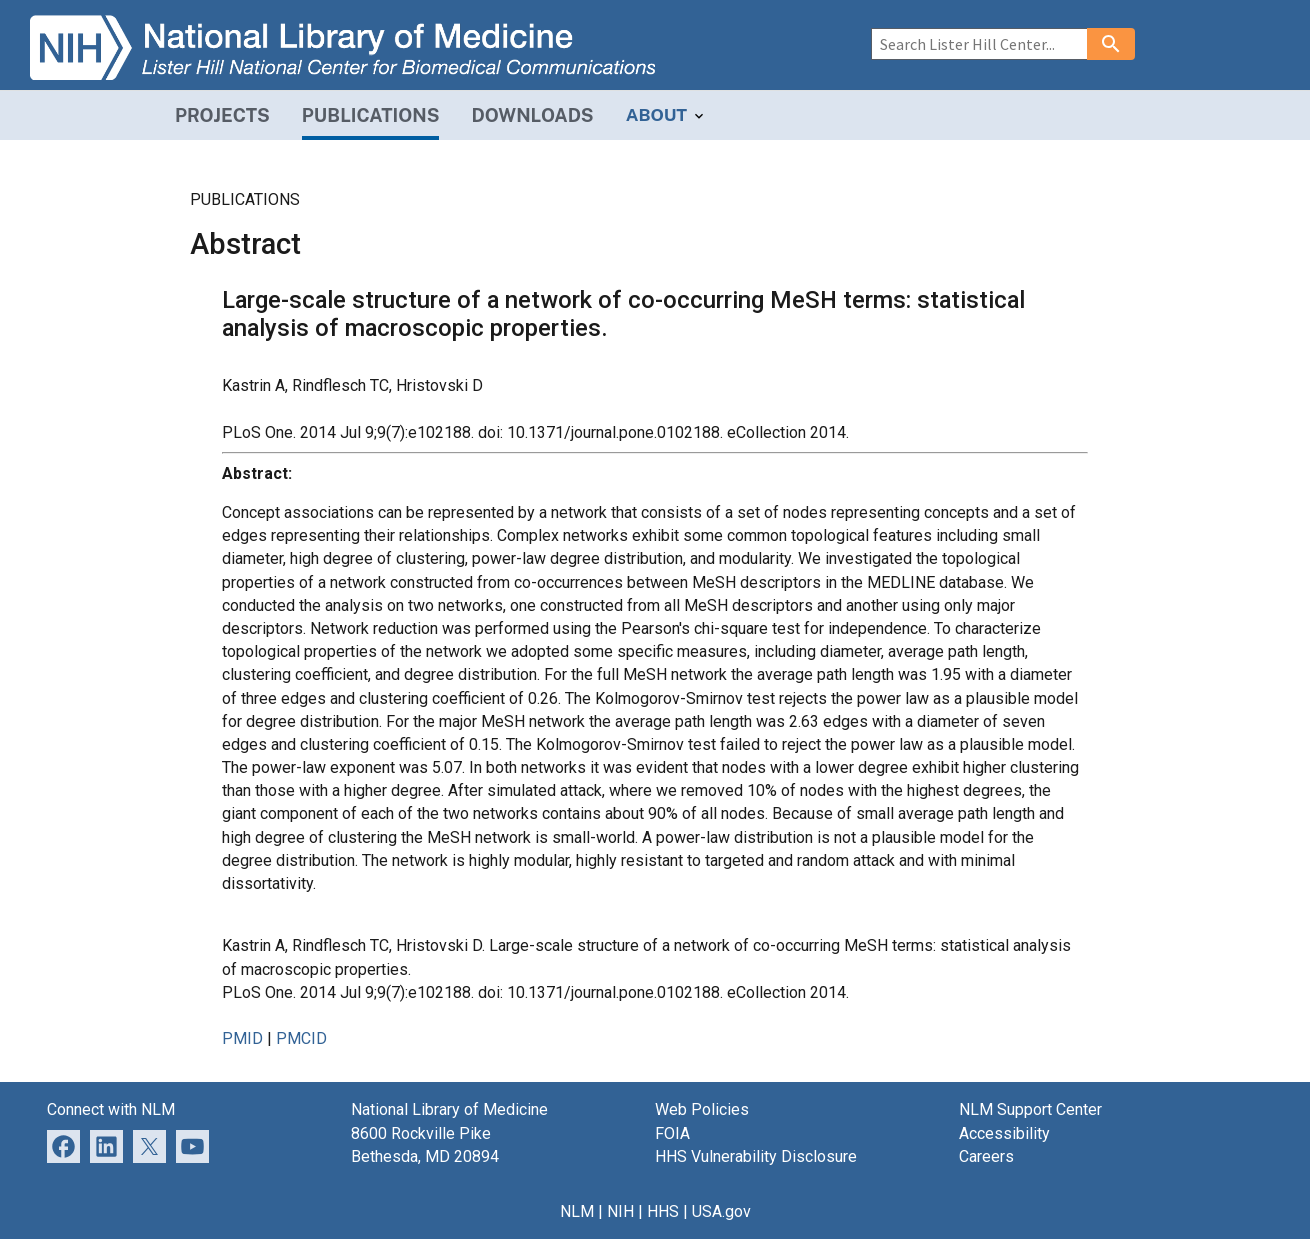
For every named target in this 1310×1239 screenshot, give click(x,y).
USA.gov (721, 1211)
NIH (620, 1211)
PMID (242, 1038)
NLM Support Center (1030, 1109)
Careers (986, 1156)
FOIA (672, 1133)
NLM (577, 1211)
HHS (663, 1211)
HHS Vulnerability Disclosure (756, 1156)
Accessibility (1004, 1133)
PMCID (301, 1038)
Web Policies (702, 1109)
